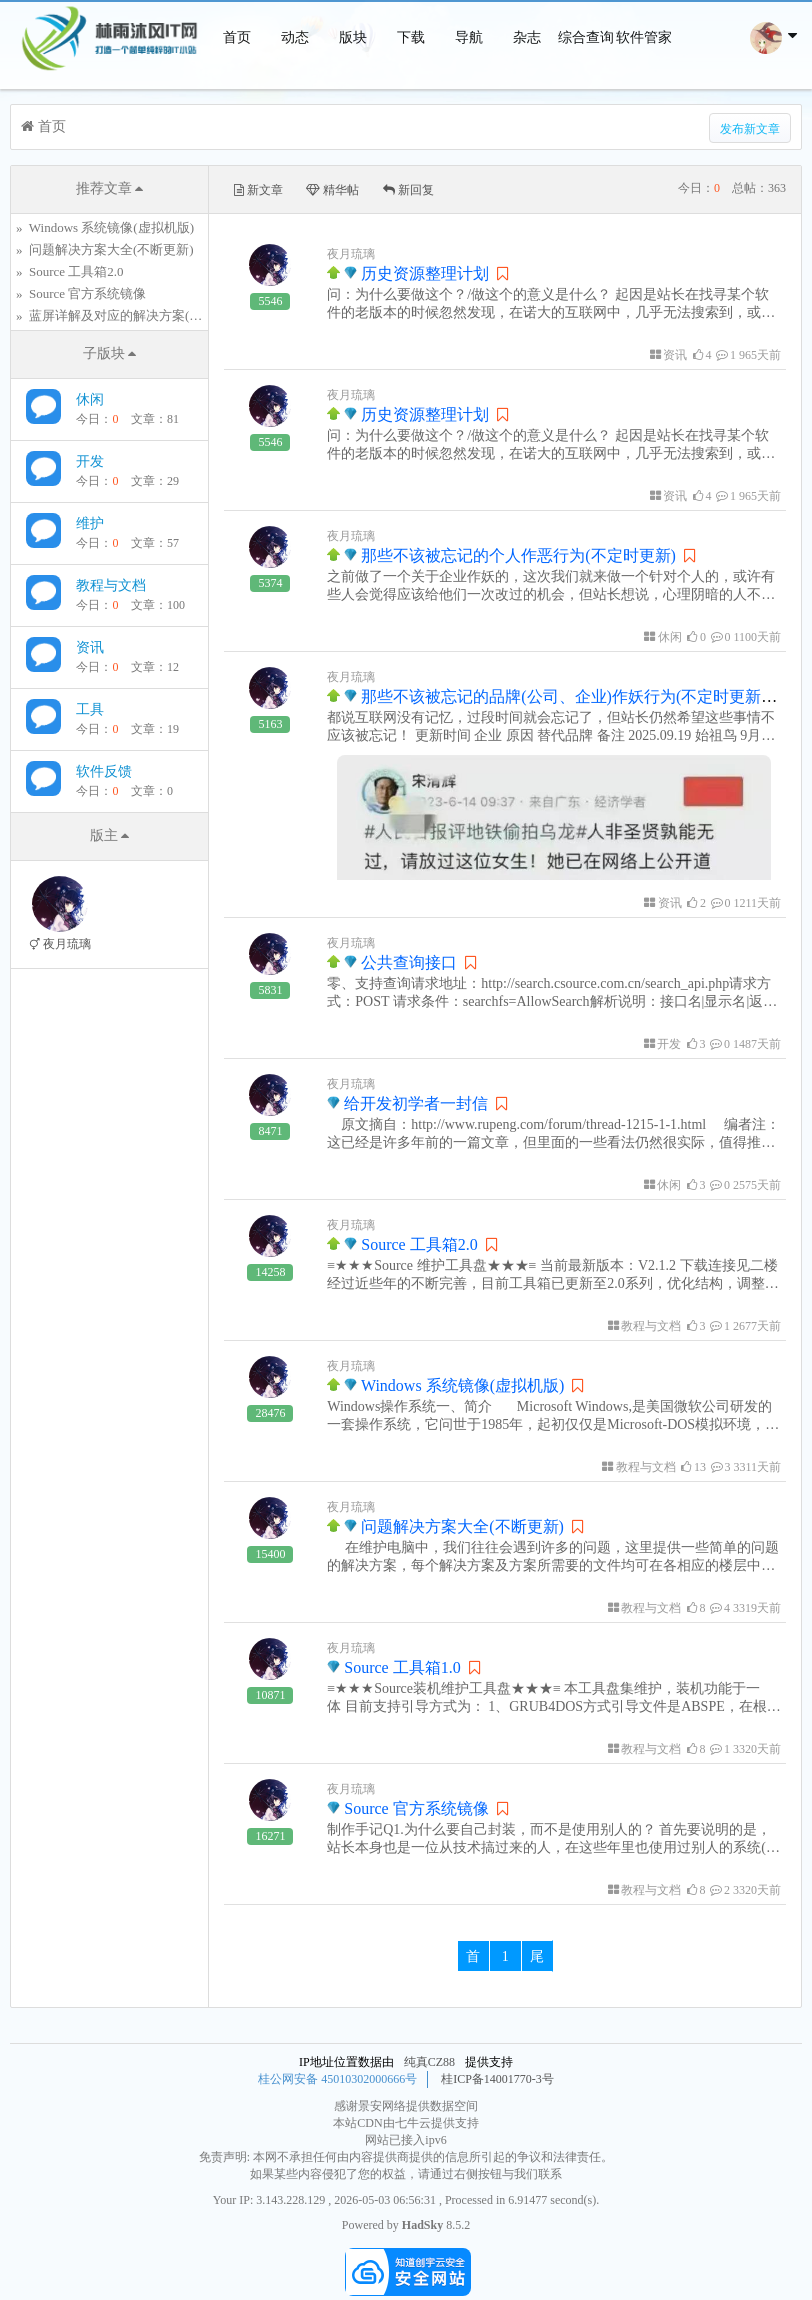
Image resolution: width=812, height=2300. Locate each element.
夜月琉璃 (351, 254)
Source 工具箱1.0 (393, 1667)
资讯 (90, 647)
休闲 (90, 399)
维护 (90, 523)
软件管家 (644, 37)
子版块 (110, 353)
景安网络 (382, 2106)
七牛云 (413, 2123)
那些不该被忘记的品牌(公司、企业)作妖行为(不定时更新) (555, 696)
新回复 (408, 190)
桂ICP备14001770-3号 (497, 2079)
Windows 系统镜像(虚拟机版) (111, 227)
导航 (469, 37)
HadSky (422, 2225)
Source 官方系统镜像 (87, 293)
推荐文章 (110, 188)
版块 (353, 37)
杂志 (527, 37)
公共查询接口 (392, 962)
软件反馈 (104, 771)
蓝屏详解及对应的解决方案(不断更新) (137, 315)
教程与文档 (111, 585)
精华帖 (332, 190)
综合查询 (586, 37)
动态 (295, 37)
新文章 (258, 190)
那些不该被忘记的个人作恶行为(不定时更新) (501, 555)
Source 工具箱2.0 (76, 271)
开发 (90, 461)
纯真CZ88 (429, 2062)
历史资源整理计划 (408, 273)
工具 (90, 709)
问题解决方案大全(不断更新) (111, 249)
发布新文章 (750, 129)
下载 (411, 37)
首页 (237, 37)
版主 (110, 835)
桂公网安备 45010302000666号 (337, 2079)
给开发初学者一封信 (407, 1103)
